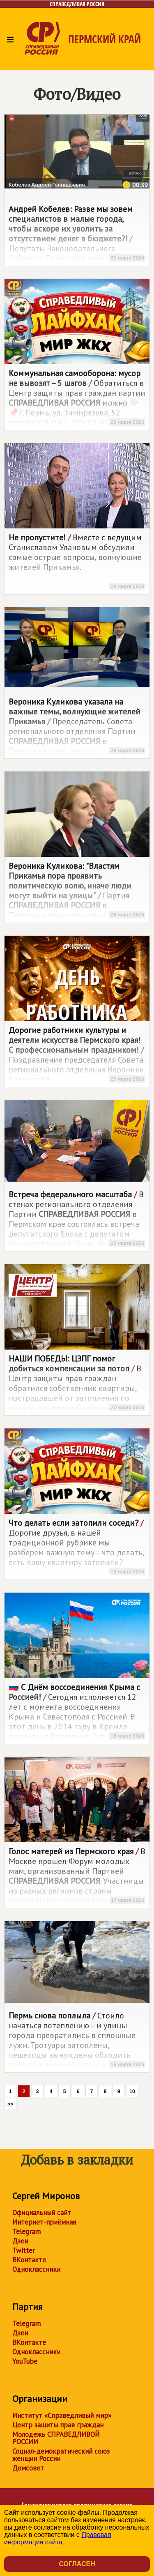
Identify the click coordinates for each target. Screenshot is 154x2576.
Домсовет (28, 2468)
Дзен (20, 2241)
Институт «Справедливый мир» (61, 2415)
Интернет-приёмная (44, 2222)
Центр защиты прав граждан (57, 2425)
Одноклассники (36, 2269)
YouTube (24, 2361)
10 (132, 2091)
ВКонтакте (29, 2260)
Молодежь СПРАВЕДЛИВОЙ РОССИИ (56, 2438)
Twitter (23, 2250)
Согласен (77, 2563)
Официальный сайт (41, 2212)
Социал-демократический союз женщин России (61, 2454)
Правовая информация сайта (57, 2538)
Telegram (26, 2231)
